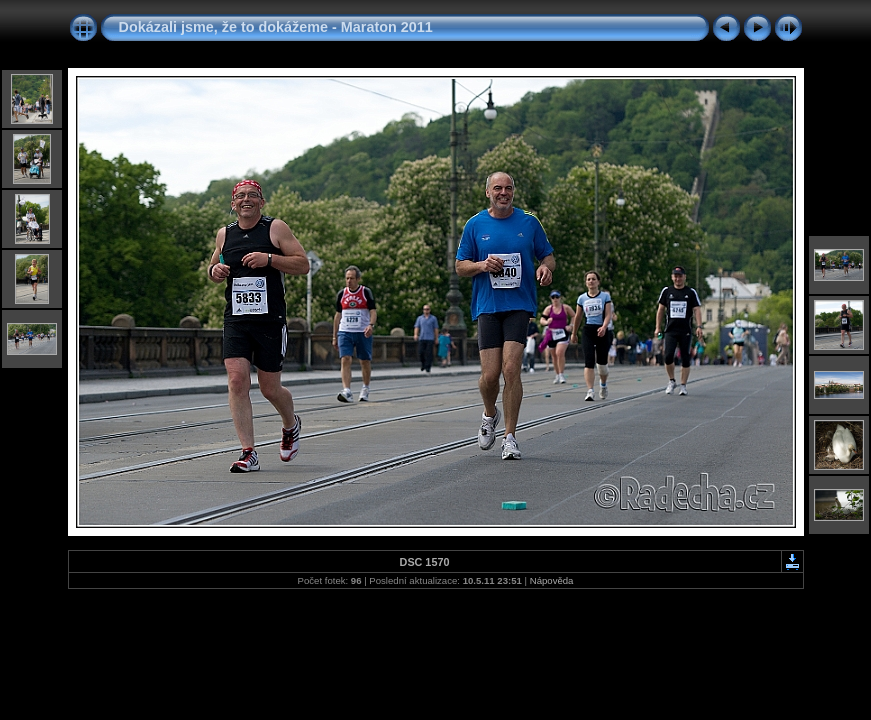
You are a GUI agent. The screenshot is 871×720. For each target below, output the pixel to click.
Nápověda (552, 580)
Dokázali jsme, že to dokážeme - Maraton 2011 (276, 27)
